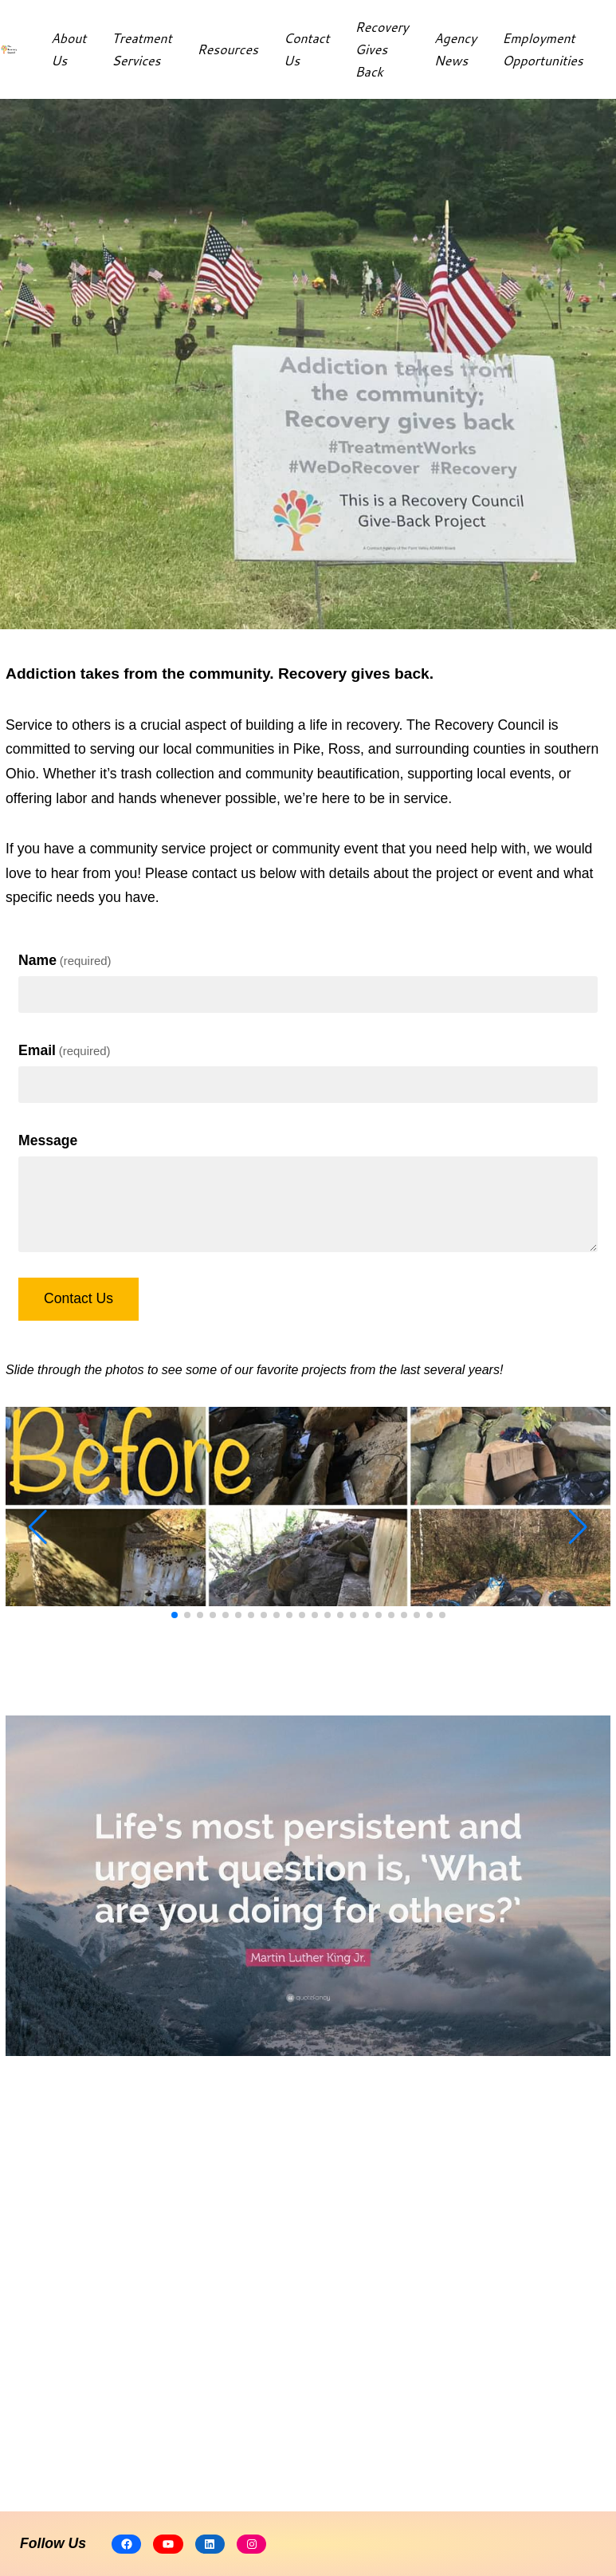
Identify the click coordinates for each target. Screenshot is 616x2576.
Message (47, 1140)
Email (64, 1050)
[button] (174, 1615)
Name (64, 960)
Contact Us (78, 1298)
